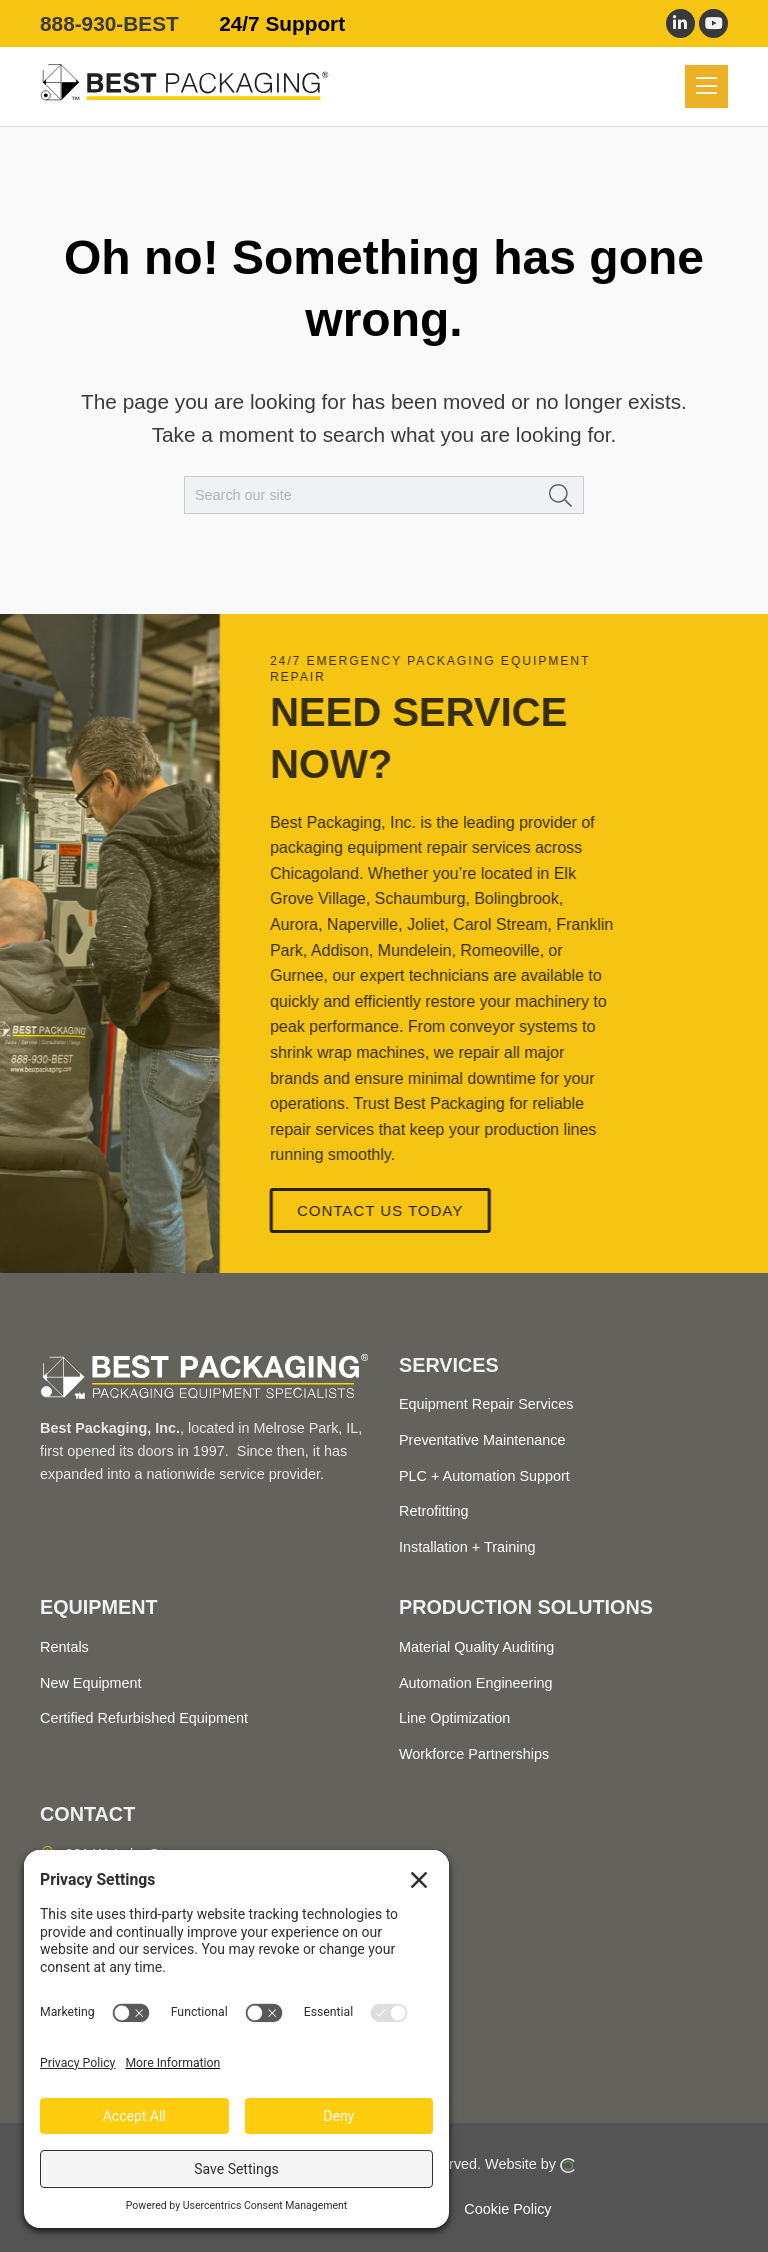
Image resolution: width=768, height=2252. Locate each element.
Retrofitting (434, 1511)
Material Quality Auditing (476, 1647)
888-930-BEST (109, 23)
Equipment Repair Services (486, 1404)
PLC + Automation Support (484, 1476)
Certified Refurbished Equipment (144, 1718)
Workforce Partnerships (474, 1754)
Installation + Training (467, 1547)
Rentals (64, 1647)
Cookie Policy (507, 2208)
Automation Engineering (476, 1683)
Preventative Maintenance (482, 1440)
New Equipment (91, 1683)
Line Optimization (454, 1718)
